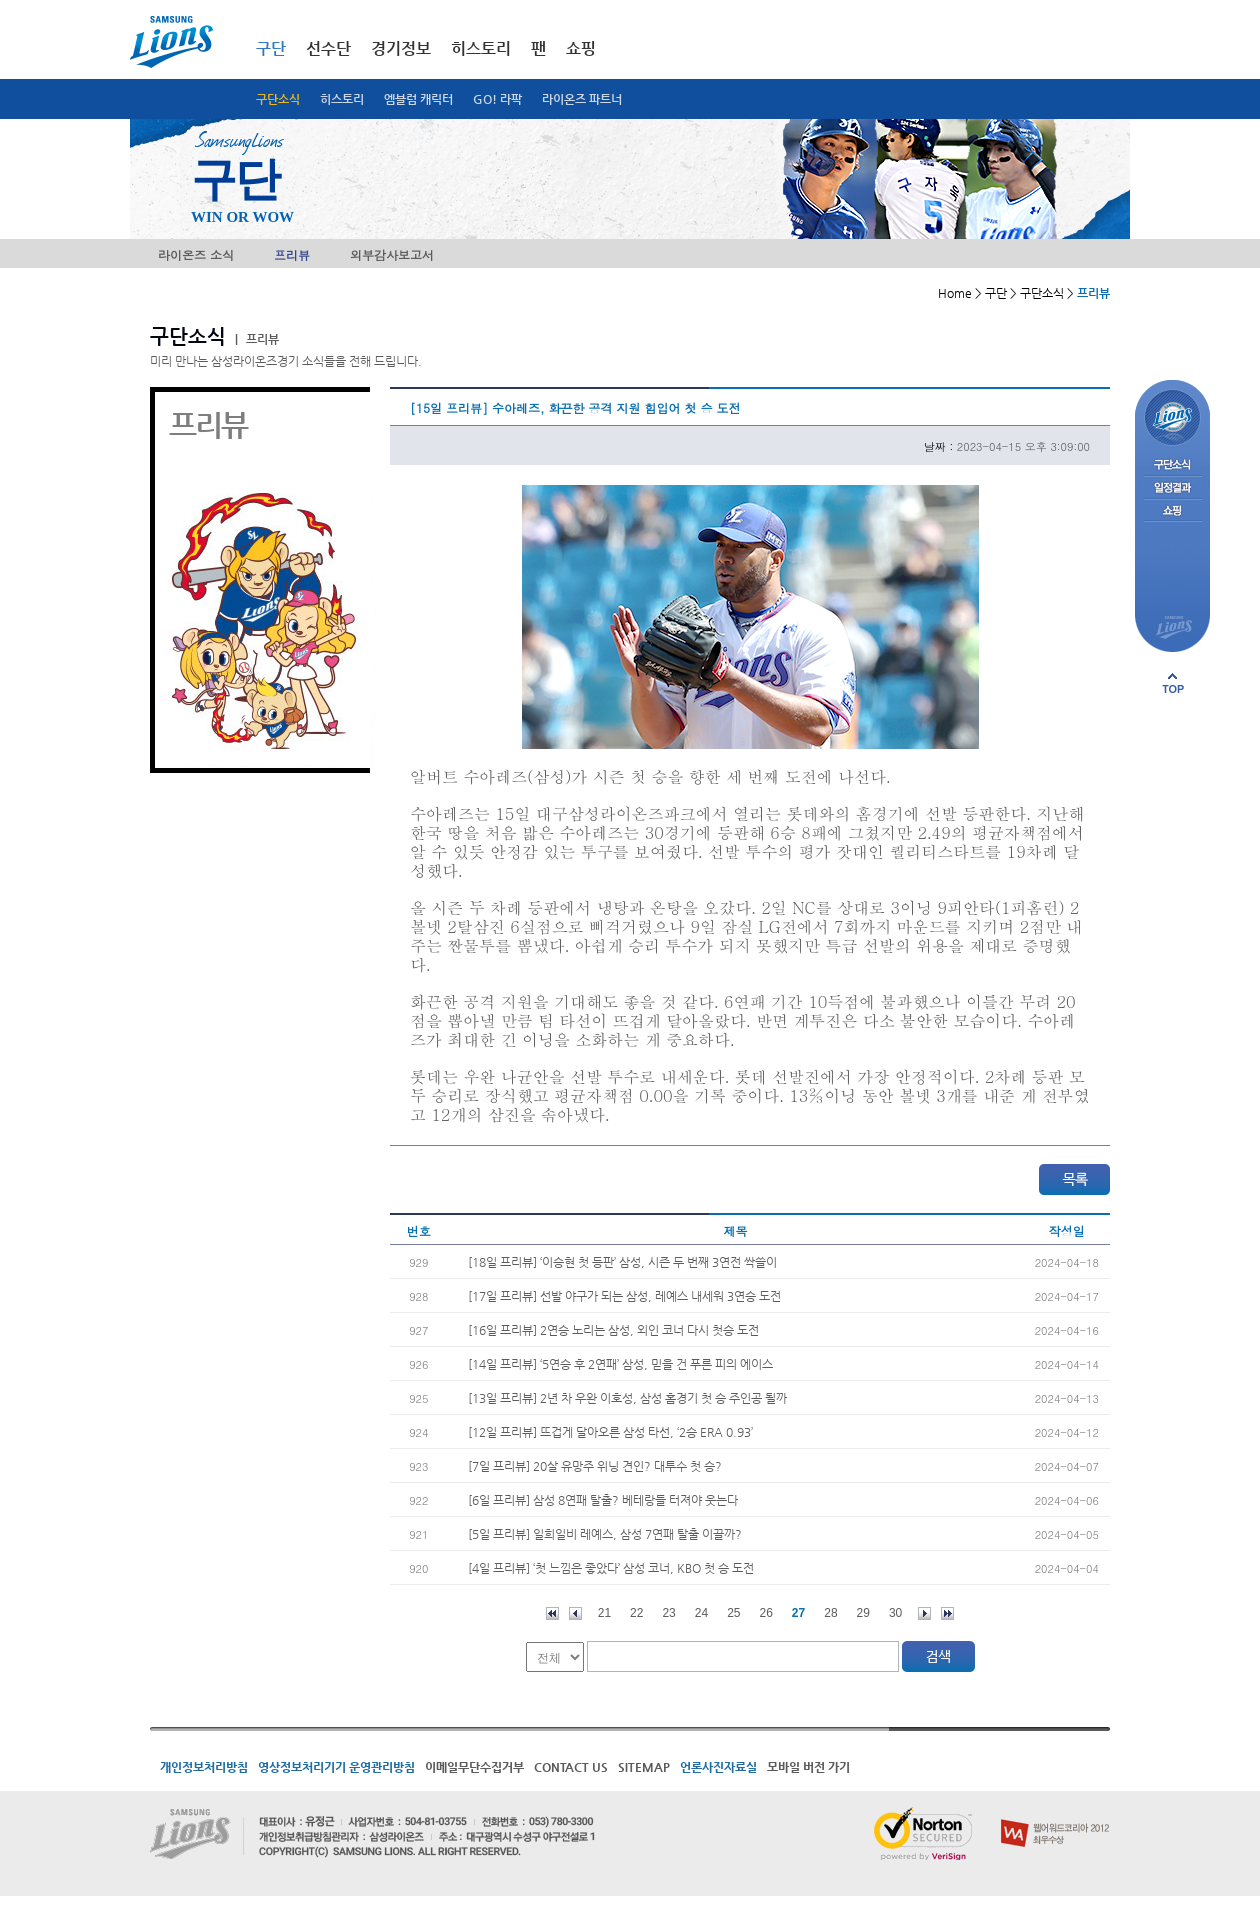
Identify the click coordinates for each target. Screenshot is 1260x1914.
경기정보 (401, 48)
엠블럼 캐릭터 (418, 99)
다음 (924, 1613)
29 (863, 1613)
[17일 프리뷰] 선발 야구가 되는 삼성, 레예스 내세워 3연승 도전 (624, 1296)
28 (830, 1613)
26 (766, 1613)
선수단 (328, 48)
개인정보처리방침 (204, 1767)
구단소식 (278, 99)
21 (604, 1613)
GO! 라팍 (497, 99)
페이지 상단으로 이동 (1173, 683)
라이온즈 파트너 (582, 99)
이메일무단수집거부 (474, 1767)
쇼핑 (581, 48)
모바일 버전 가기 (808, 1767)
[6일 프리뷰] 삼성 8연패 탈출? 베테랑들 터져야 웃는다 (603, 1500)
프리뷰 (292, 254)
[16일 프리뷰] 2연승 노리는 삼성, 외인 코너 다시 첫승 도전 (613, 1330)
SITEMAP (644, 1767)
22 (636, 1613)
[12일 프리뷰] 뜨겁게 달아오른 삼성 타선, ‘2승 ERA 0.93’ (610, 1432)
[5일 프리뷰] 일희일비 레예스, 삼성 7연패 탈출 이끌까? (605, 1534)
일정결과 (1172, 488)
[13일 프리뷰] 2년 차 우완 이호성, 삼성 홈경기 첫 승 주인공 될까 (627, 1398)
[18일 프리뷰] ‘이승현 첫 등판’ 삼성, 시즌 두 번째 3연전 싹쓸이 (622, 1262)
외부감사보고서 (392, 254)
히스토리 (342, 99)
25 (733, 1613)
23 (668, 1613)
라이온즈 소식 (196, 254)
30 (895, 1613)
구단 (271, 48)
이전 (575, 1613)
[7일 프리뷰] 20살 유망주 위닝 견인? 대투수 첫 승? (595, 1466)
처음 (552, 1613)
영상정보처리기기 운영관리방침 (336, 1767)
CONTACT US (571, 1767)
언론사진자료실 (718, 1767)
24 (701, 1613)
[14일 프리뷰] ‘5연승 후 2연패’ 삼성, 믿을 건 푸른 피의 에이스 (620, 1364)
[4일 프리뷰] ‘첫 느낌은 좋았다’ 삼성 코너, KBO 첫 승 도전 (611, 1568)
